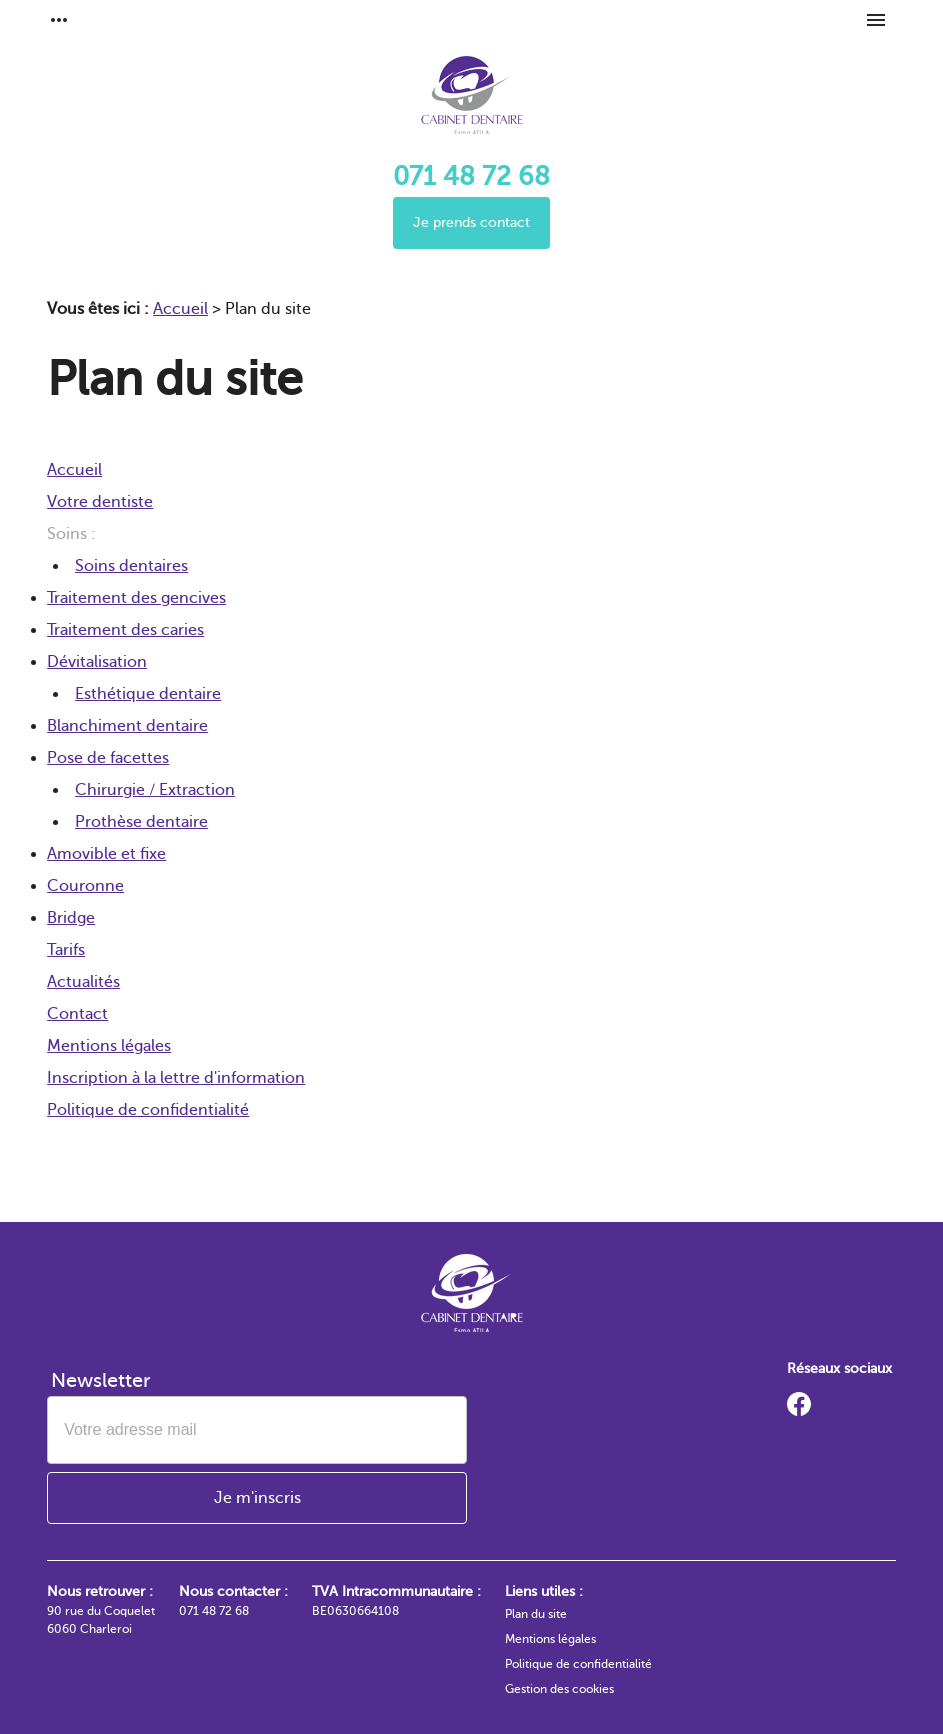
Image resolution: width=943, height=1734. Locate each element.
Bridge (71, 918)
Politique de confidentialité (148, 1110)
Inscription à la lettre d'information (176, 1078)
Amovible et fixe (106, 854)
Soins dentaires (131, 566)
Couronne (85, 886)
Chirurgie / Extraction (155, 790)
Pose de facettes (108, 758)
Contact (77, 1014)
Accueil (180, 309)
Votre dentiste (100, 502)
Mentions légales (109, 1046)
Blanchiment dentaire (127, 726)
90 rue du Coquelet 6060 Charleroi (101, 1620)
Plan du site (536, 1614)
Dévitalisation (97, 662)
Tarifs (66, 950)
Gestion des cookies (559, 1689)
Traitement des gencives (136, 598)
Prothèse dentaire (141, 822)
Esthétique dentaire (148, 694)
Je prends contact (471, 222)
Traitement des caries (125, 630)
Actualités (83, 982)
